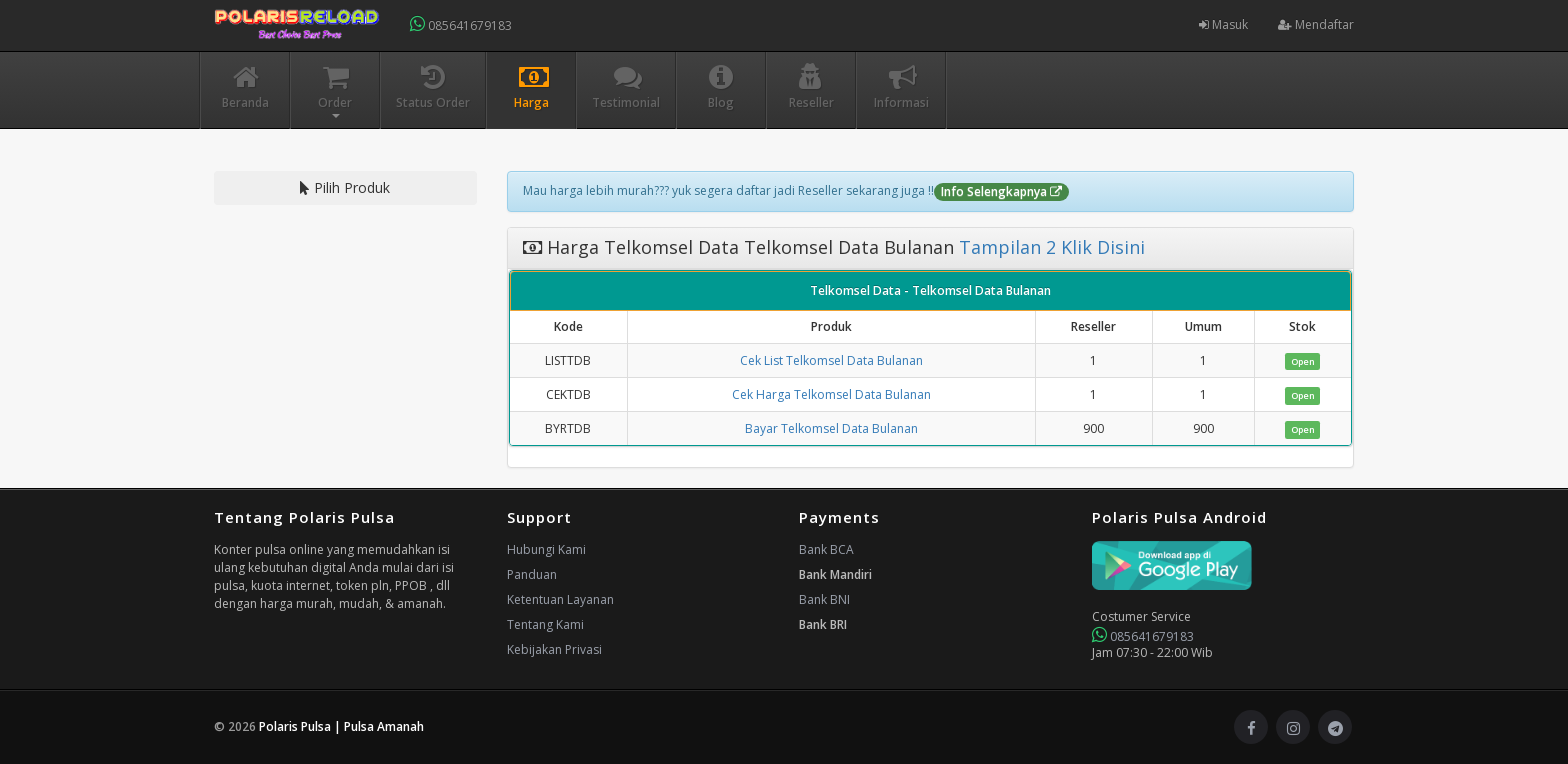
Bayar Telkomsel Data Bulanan (831, 428)
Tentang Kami (545, 624)
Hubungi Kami (546, 549)
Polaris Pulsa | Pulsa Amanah (341, 726)
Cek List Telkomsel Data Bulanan (831, 360)
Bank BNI (824, 599)
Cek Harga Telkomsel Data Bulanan (831, 394)
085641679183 (461, 24)
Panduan (532, 574)
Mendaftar (1316, 24)
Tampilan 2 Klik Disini (1049, 247)
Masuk (1223, 24)
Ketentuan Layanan (560, 599)
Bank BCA (826, 549)
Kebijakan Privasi (554, 649)
